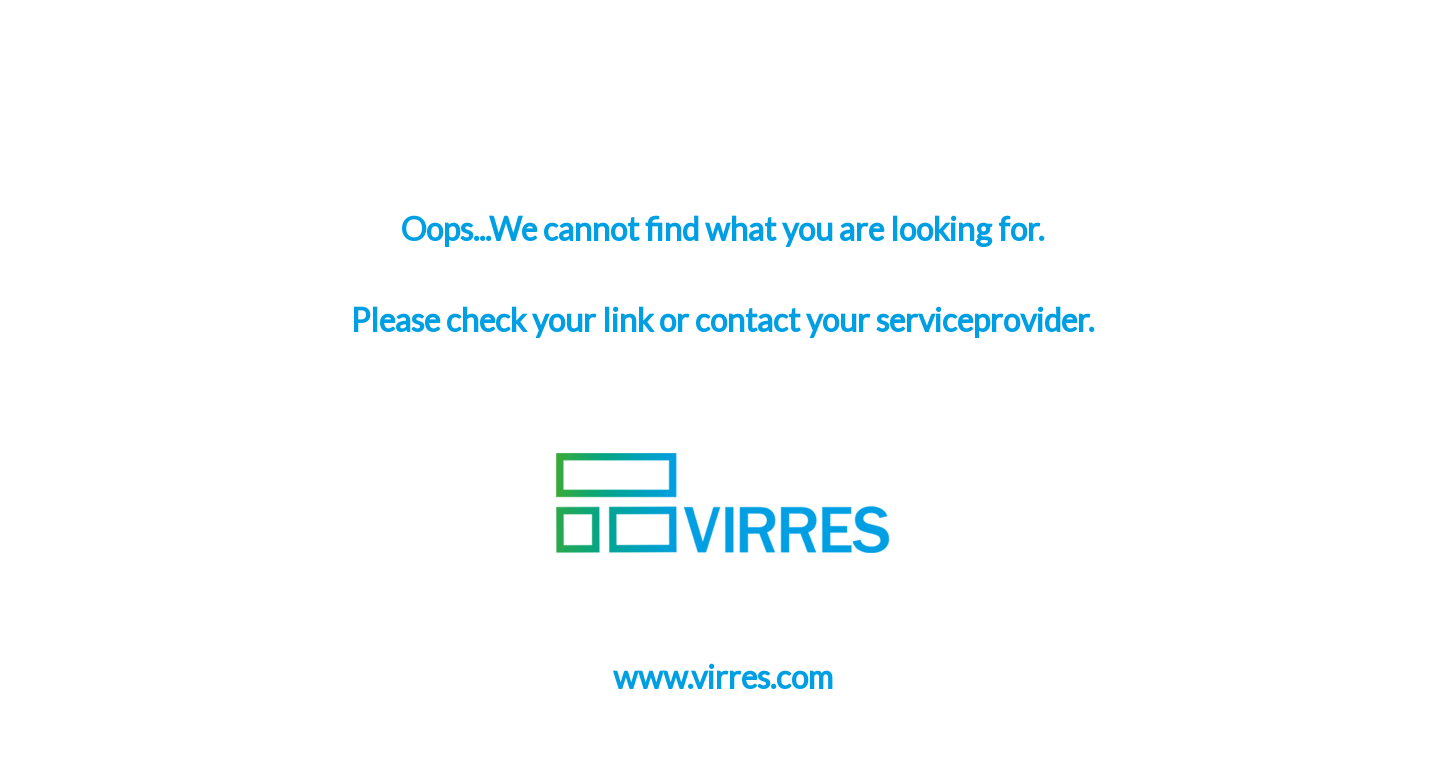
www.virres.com (723, 676)
